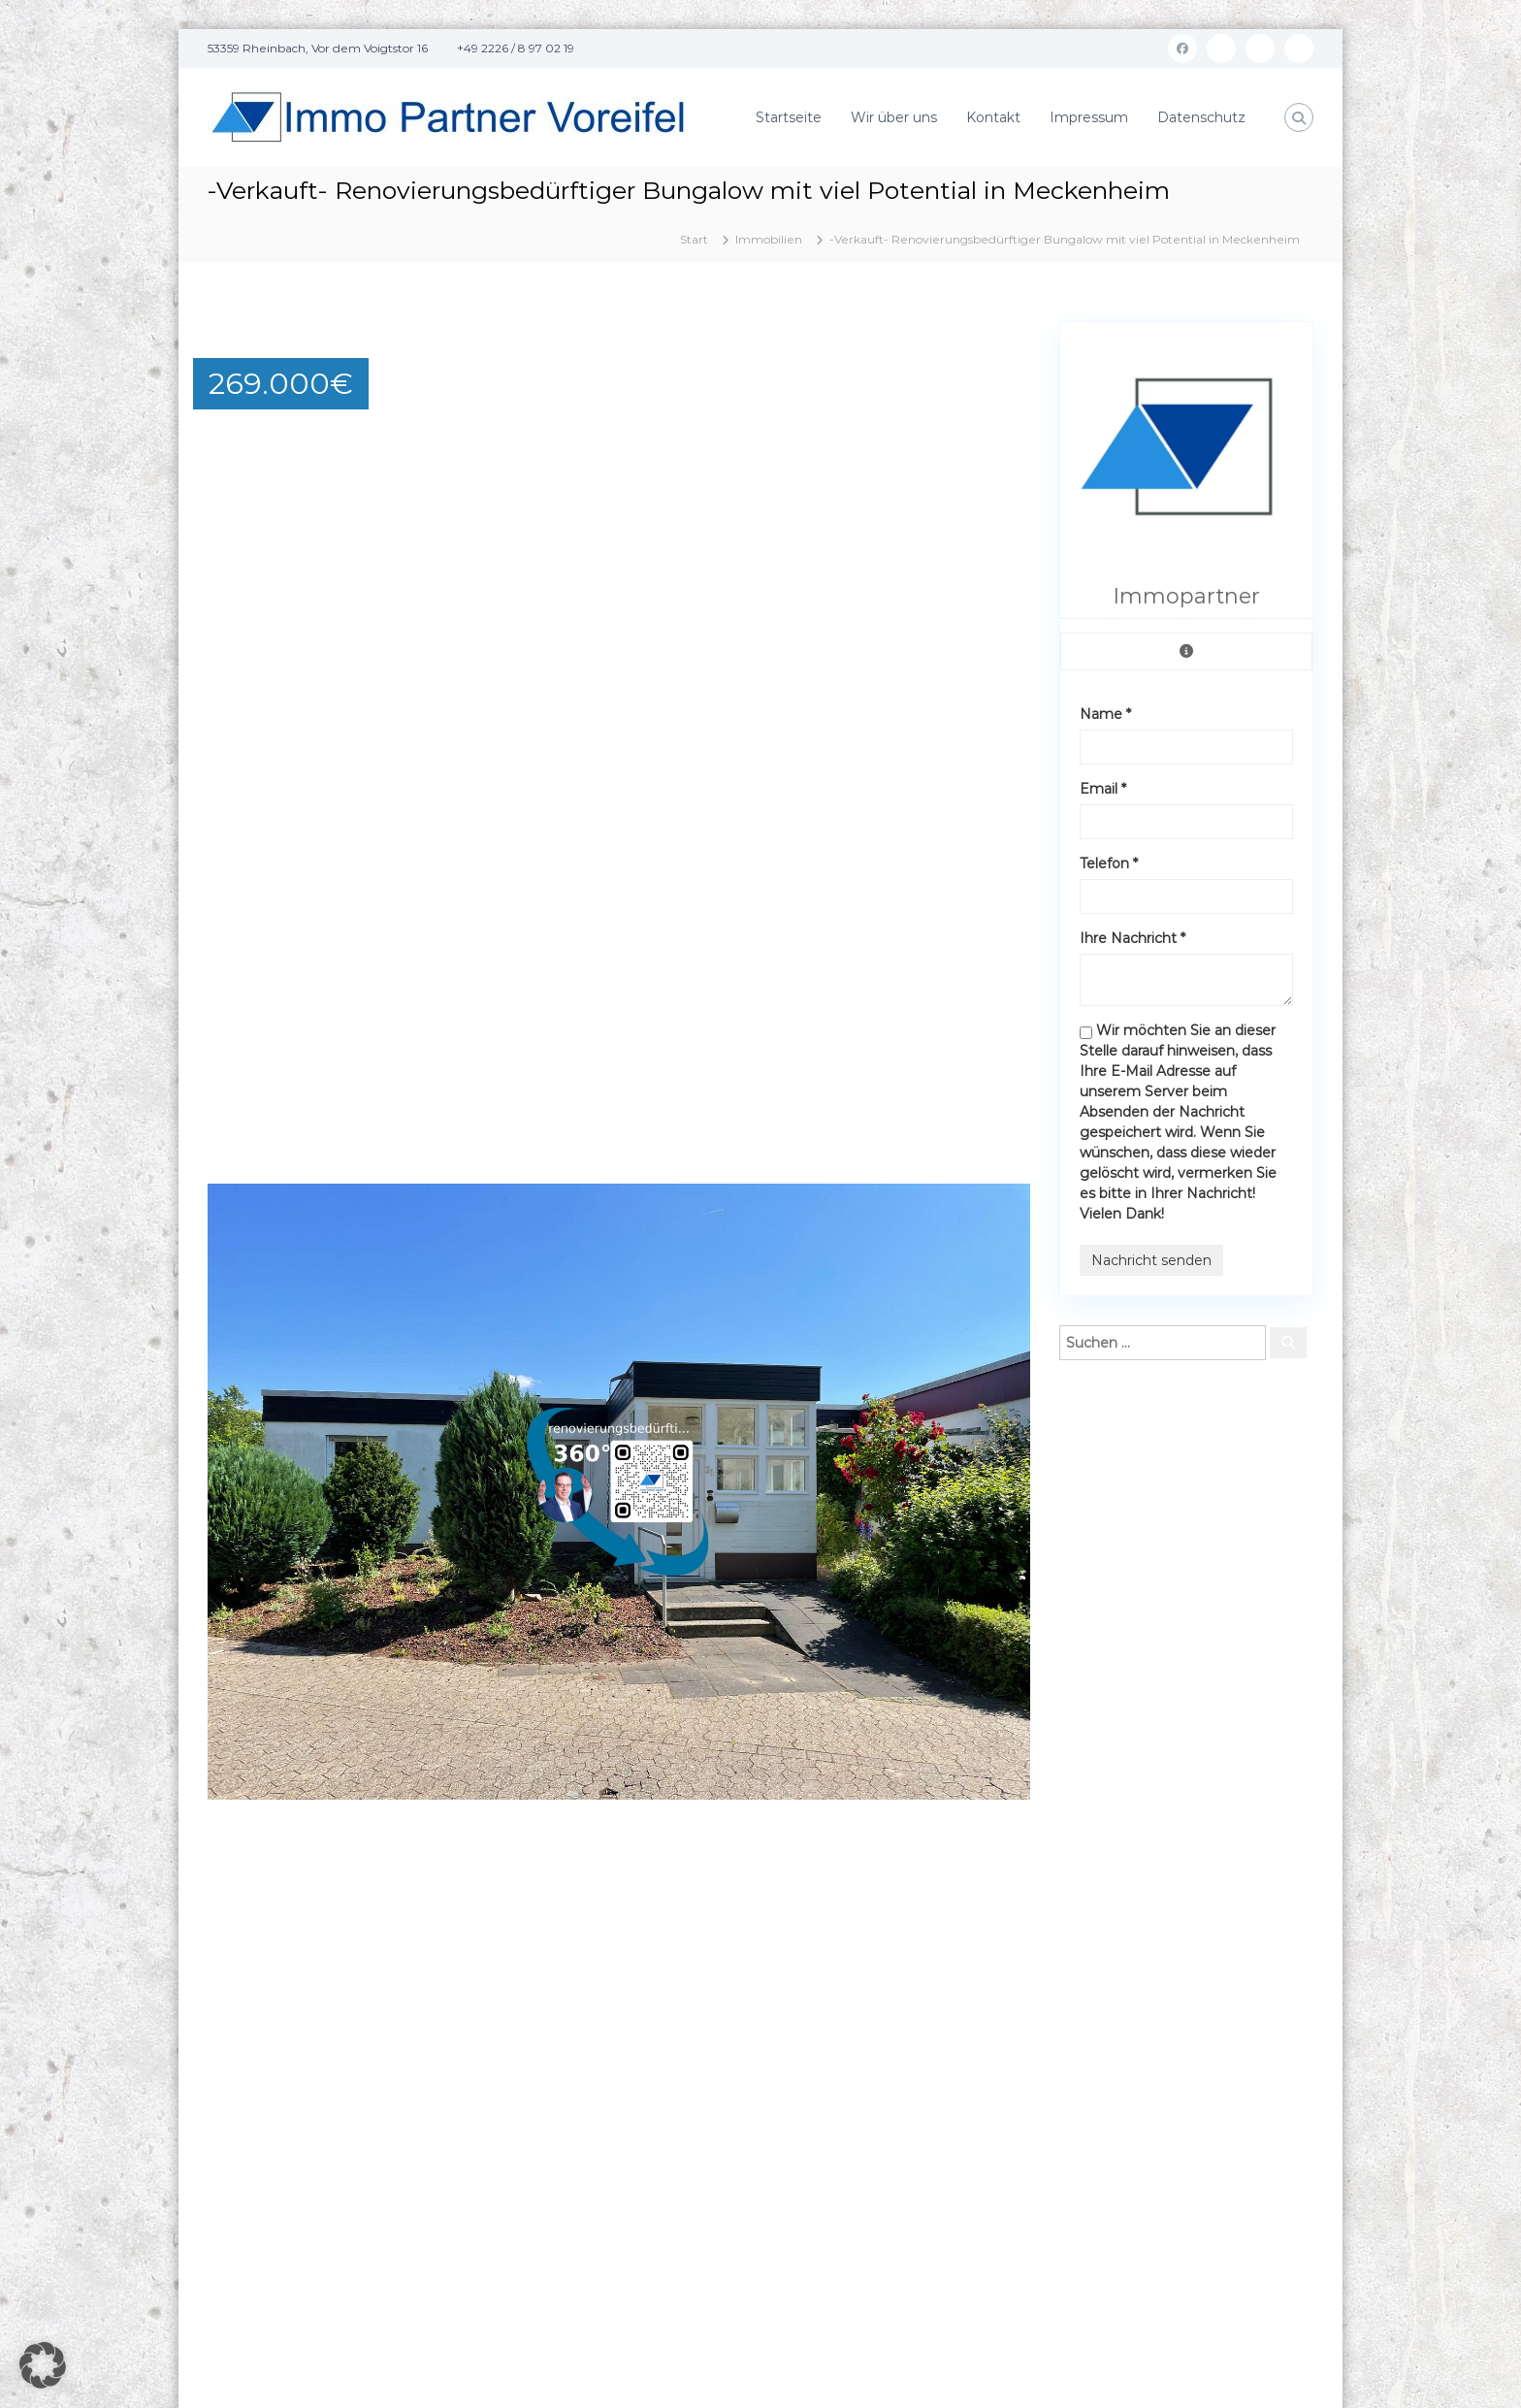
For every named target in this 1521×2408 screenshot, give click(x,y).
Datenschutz (1201, 117)
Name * (1105, 714)
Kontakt (993, 117)
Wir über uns (894, 117)
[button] (1012, 338)
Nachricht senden (1151, 1260)
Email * (1103, 788)
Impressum (1089, 117)
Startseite (789, 117)
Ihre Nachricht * (1132, 938)
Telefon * (1109, 863)
